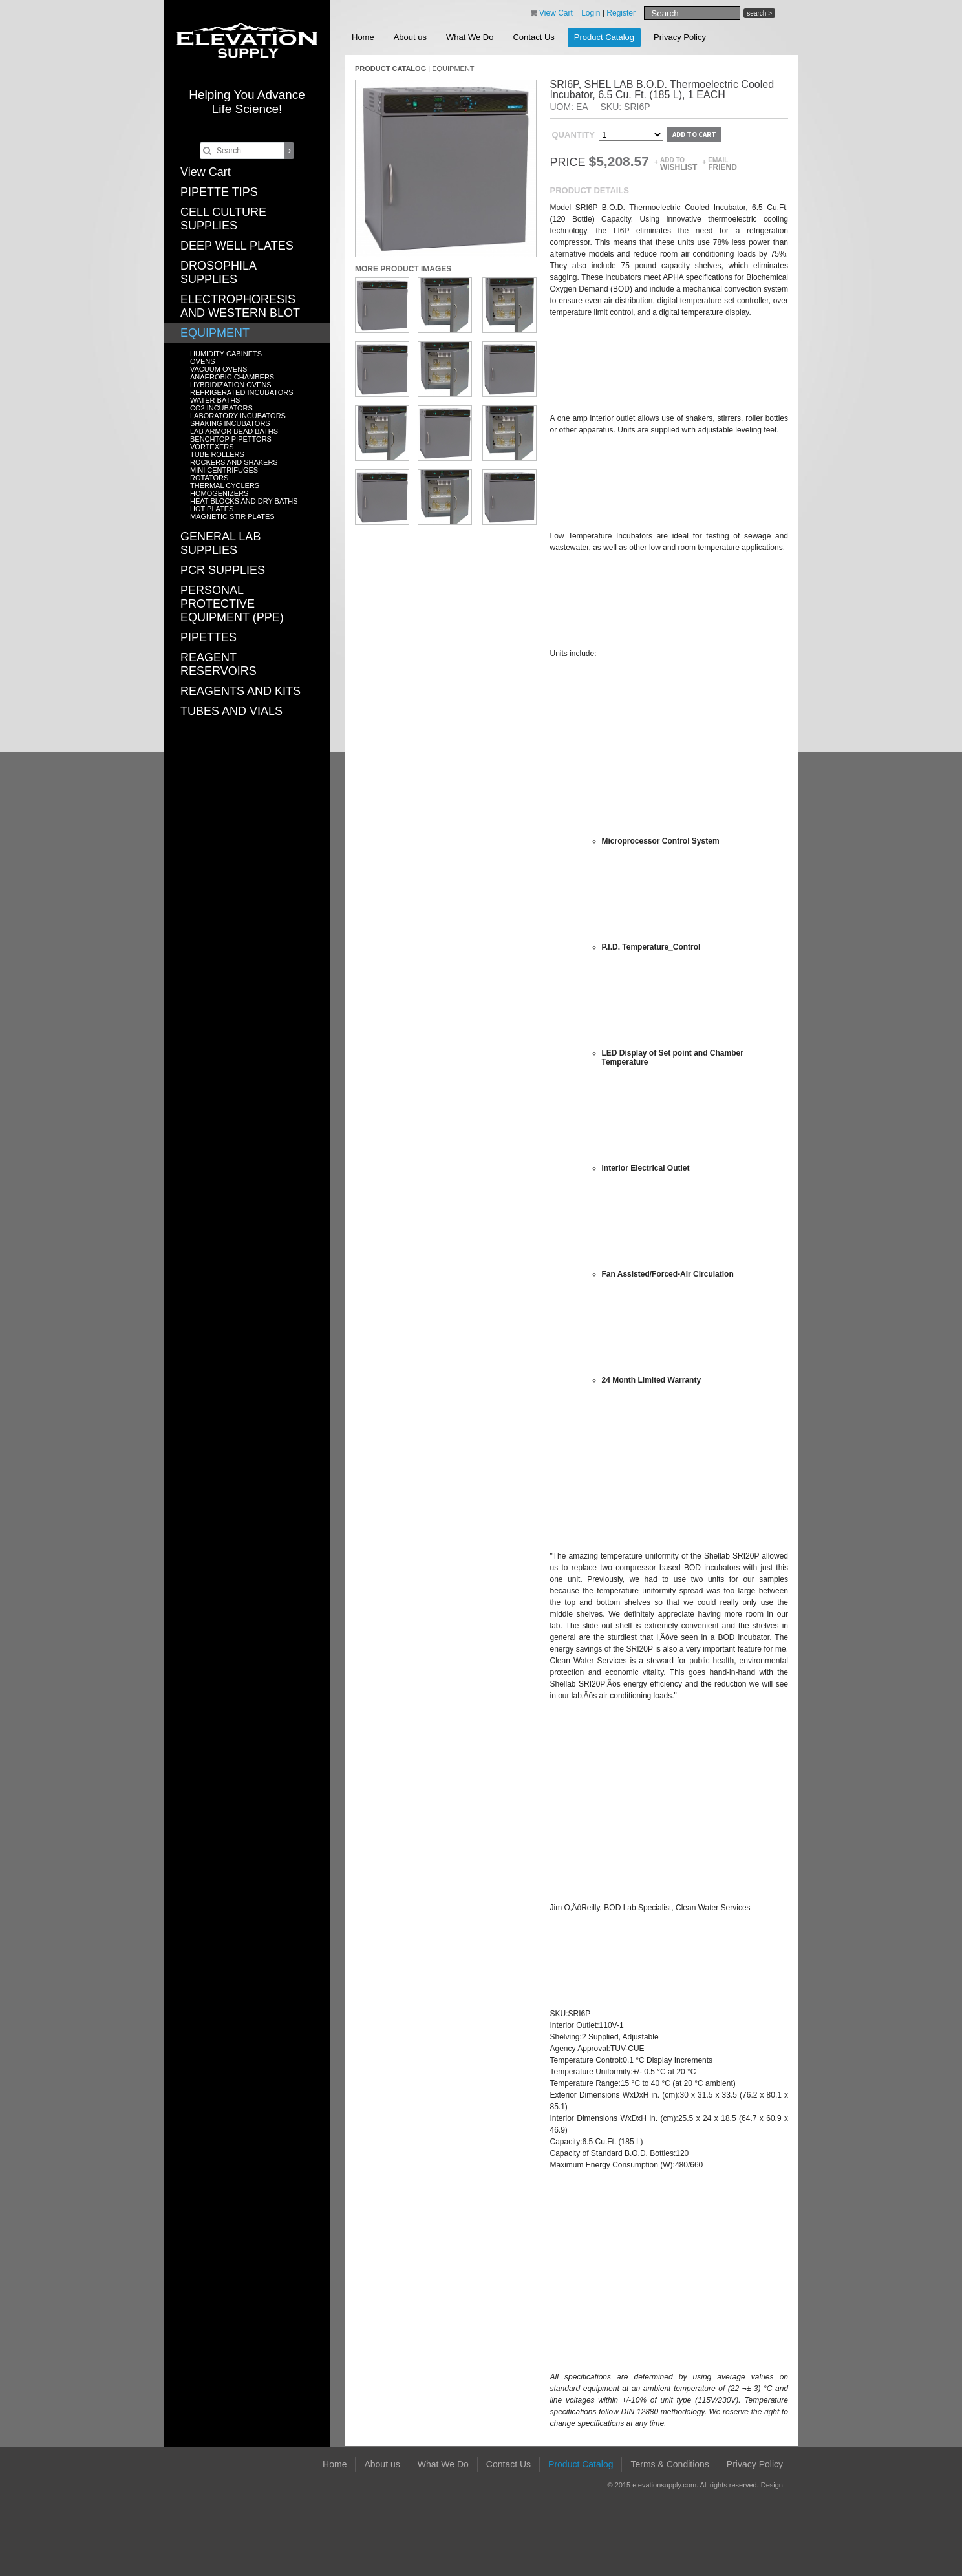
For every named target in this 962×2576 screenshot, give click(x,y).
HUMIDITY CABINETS (226, 353)
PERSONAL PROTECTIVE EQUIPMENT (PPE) (232, 604)
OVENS (202, 361)
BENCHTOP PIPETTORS (231, 439)
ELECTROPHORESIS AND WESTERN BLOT (240, 306)
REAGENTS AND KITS (240, 691)
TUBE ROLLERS (217, 454)
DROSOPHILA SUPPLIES (218, 272)
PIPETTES (208, 637)
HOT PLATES (211, 509)
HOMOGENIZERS (219, 493)
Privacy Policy (680, 37)
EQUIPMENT (215, 332)
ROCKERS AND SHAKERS (234, 462)
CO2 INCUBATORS (221, 408)
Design (772, 2485)
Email (722, 163)
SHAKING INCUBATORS (230, 423)
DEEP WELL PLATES (237, 245)
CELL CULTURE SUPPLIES (223, 219)
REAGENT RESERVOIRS (218, 664)
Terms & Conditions (669, 2464)
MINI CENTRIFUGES (224, 470)
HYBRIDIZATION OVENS (231, 385)
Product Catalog (604, 37)
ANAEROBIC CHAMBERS (232, 377)
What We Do (469, 37)
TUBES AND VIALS (231, 711)
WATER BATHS (215, 400)
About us (410, 37)
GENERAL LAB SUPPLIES (220, 543)
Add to (678, 163)
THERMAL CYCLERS (224, 485)
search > (759, 13)
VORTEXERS (212, 447)
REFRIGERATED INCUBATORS (242, 392)
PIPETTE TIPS (219, 192)
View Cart (205, 171)
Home (363, 37)
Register (621, 12)
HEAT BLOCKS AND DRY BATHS (243, 501)
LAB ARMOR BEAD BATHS (234, 431)
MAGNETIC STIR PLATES (232, 516)
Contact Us (533, 37)
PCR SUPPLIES (222, 570)
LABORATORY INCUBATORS (238, 416)
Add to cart (694, 134)
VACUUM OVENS (218, 369)
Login (590, 12)
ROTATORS (209, 478)
